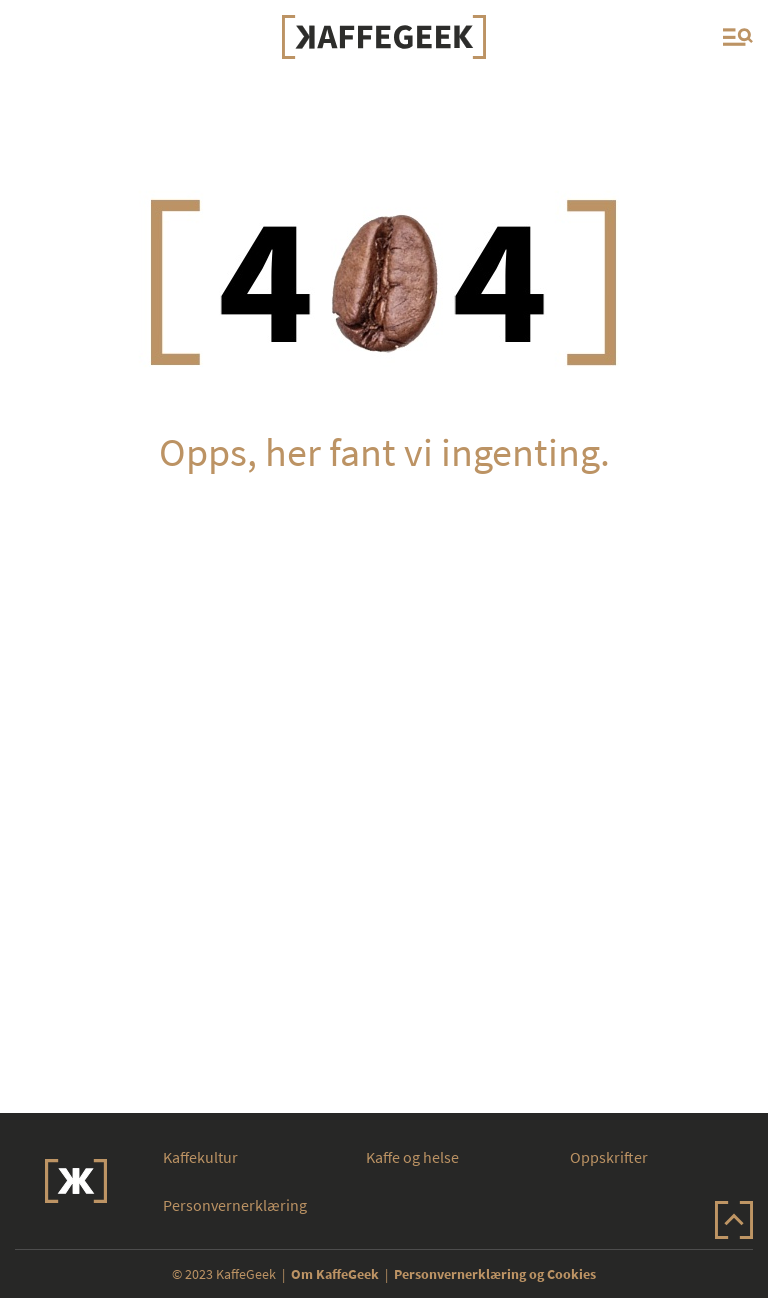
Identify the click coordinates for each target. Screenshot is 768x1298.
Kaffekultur (200, 1157)
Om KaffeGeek (335, 1274)
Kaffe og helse (412, 1157)
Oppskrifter (609, 1157)
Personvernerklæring (235, 1205)
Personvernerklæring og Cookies (495, 1274)
